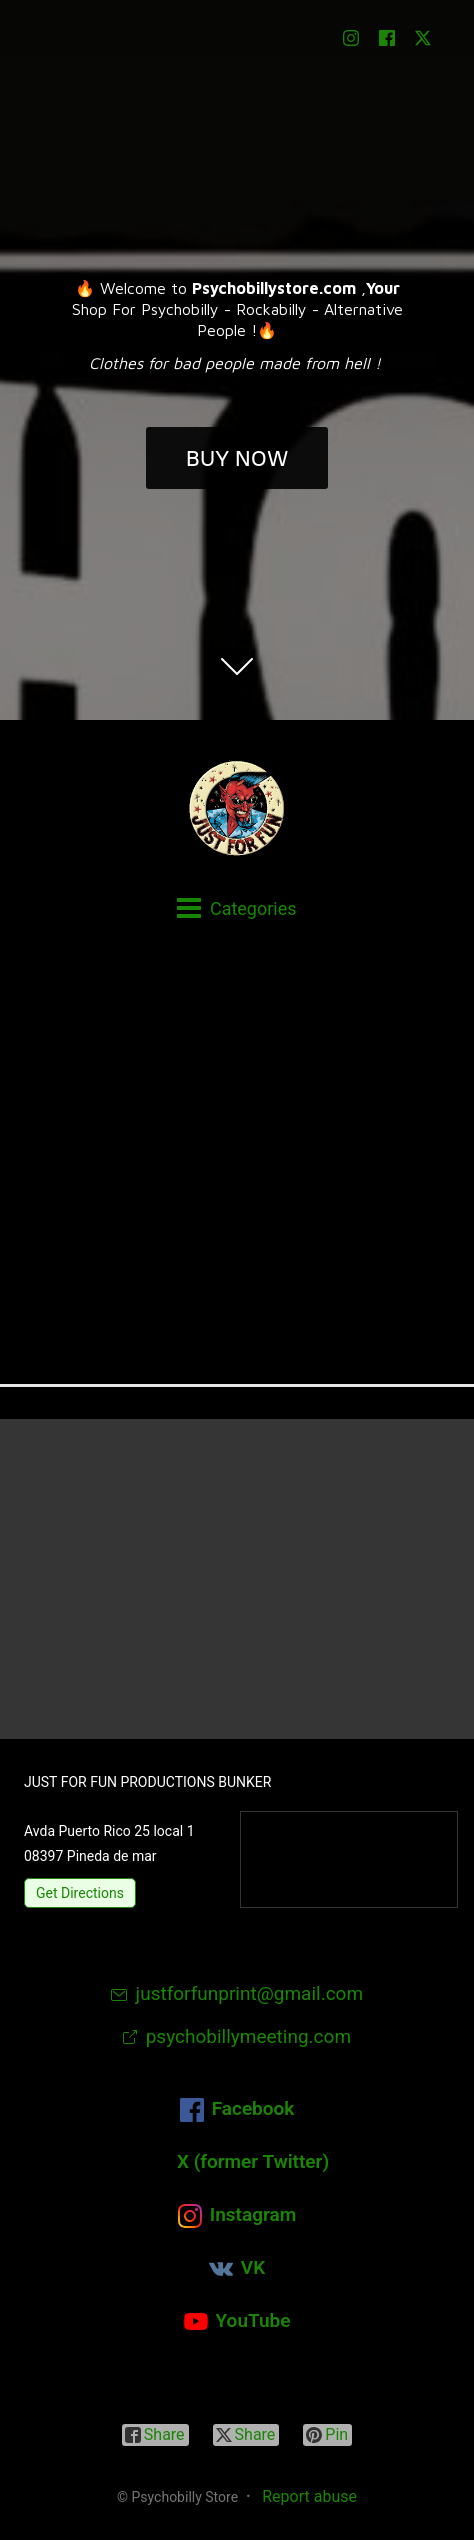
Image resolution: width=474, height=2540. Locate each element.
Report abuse (309, 2496)
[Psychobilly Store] (237, 808)
